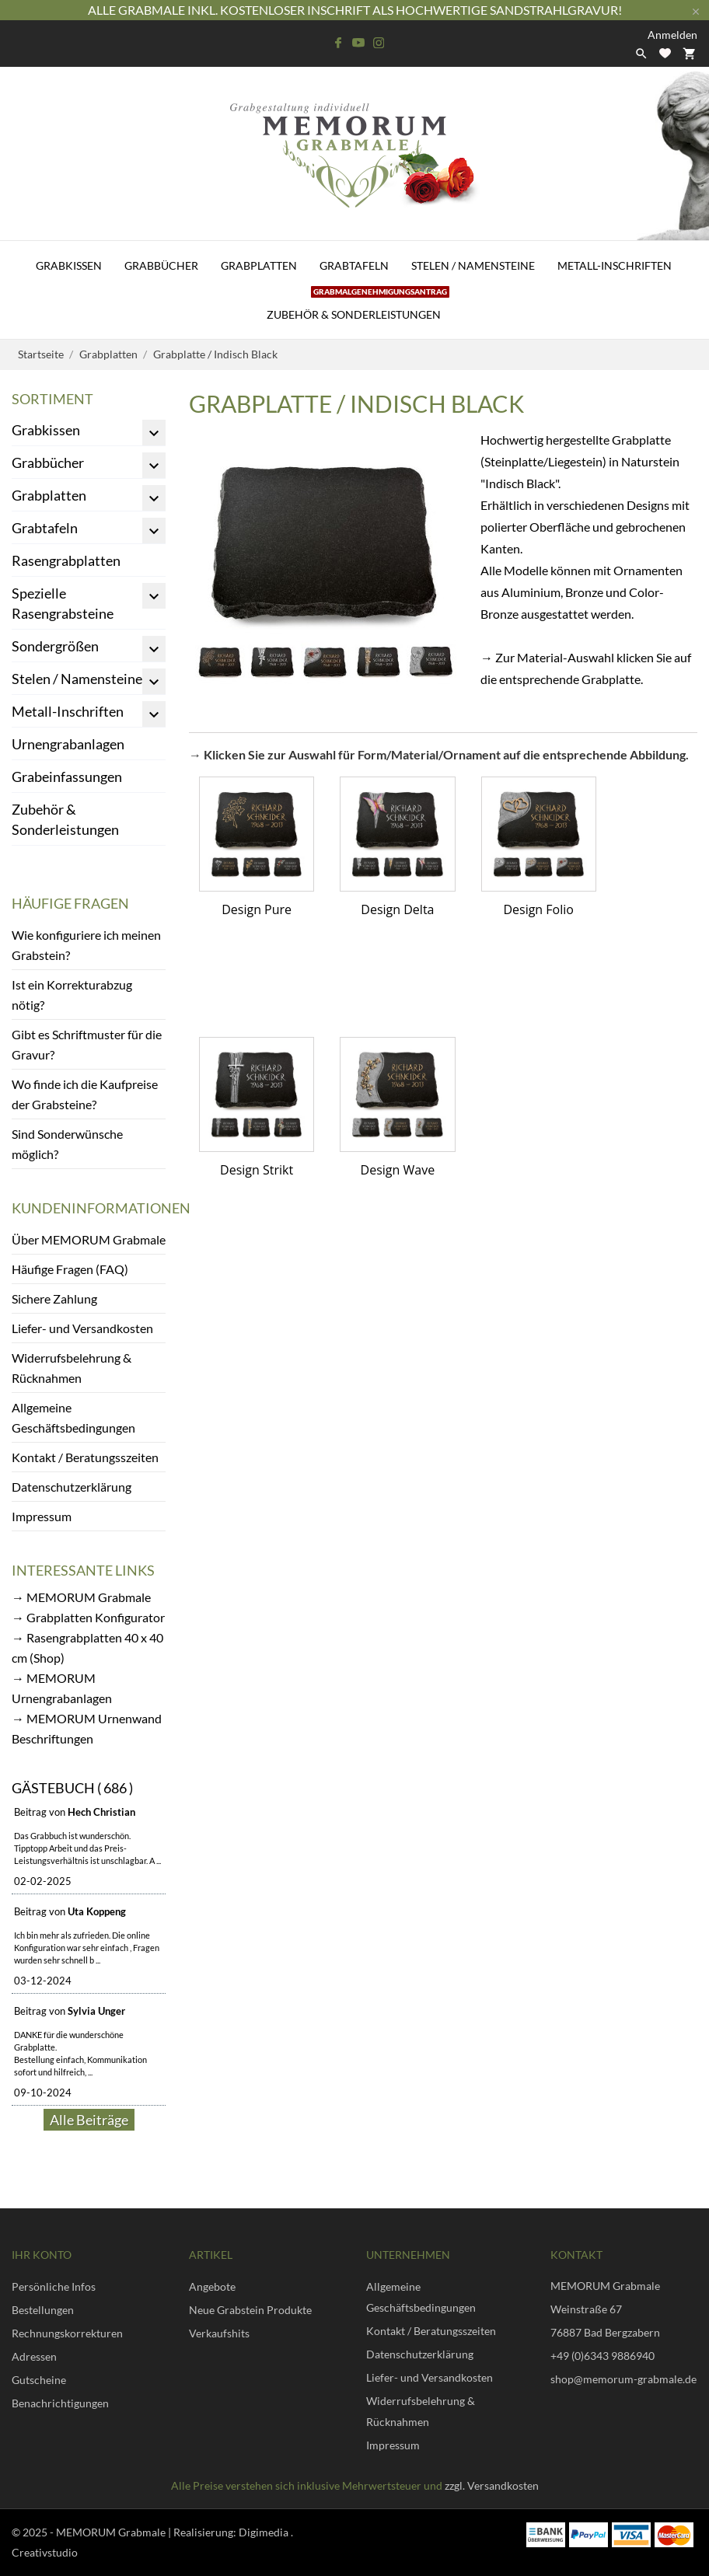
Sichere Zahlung (54, 1298)
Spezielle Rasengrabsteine (63, 603)
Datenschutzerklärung (71, 1486)
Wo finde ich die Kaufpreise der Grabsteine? (85, 1094)
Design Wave (398, 1169)
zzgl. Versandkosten (492, 2485)
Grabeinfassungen (67, 776)
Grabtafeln (354, 265)
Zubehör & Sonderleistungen (358, 305)
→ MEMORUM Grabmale (81, 1597)
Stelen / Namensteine (473, 265)
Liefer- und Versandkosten (82, 1328)
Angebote (212, 2286)
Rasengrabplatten (66, 560)
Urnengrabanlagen (68, 743)
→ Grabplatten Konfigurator (88, 1617)
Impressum (42, 1516)
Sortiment (52, 398)
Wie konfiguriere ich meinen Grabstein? (86, 944)
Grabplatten (259, 265)
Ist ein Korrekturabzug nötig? (72, 994)
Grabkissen (69, 265)
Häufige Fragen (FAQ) (70, 1269)
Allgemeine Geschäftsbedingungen (73, 1417)
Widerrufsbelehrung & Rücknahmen (71, 1367)
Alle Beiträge (89, 2119)
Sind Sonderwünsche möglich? (67, 1143)
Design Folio (538, 909)
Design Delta (397, 909)
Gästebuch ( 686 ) (72, 1787)
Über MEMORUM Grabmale (89, 1239)
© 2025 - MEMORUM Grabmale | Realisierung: (125, 2532)
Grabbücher (161, 265)
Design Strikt (256, 1169)
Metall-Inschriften (614, 265)
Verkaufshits (219, 2333)
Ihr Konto (42, 2254)
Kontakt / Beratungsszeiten (85, 1457)
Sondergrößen (55, 645)
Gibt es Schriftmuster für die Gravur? (87, 1044)
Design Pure (257, 909)
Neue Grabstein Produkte (250, 2309)
